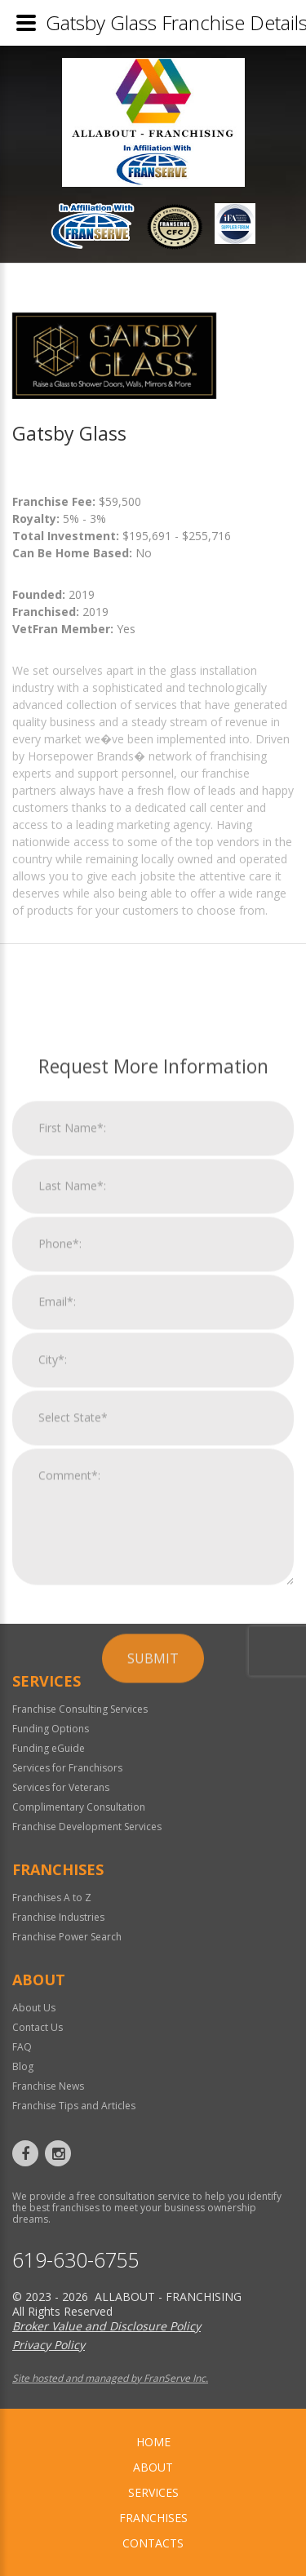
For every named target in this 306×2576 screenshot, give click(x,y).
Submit (153, 1899)
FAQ (22, 2047)
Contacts (153, 2543)
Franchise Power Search (67, 1937)
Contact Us (37, 2027)
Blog (22, 2066)
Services (153, 2492)
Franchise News (48, 2086)
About (153, 2467)
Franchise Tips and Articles (73, 2106)
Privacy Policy (48, 2344)
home (153, 2442)
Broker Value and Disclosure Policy (106, 2326)
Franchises (153, 2517)
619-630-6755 (76, 2260)
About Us (33, 2008)
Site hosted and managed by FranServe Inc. (110, 2378)
